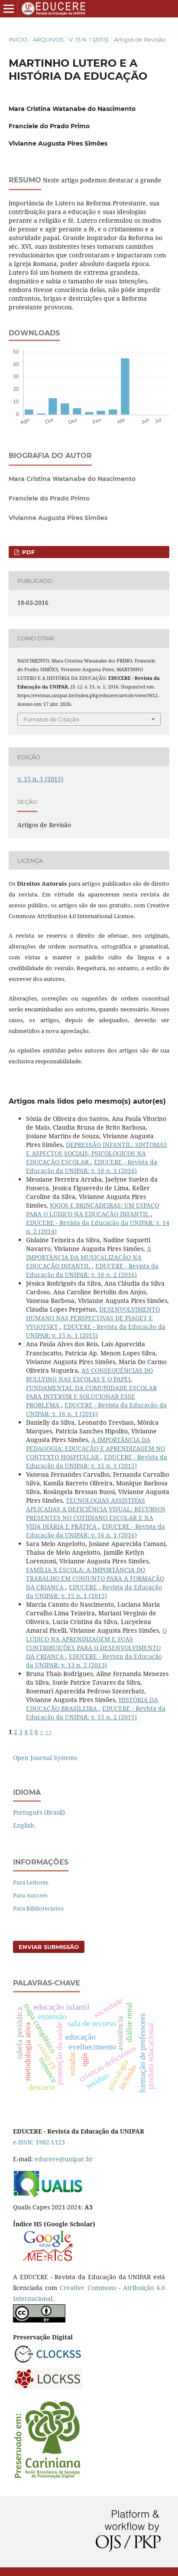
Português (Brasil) (39, 1812)
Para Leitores (31, 1882)
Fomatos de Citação (51, 719)
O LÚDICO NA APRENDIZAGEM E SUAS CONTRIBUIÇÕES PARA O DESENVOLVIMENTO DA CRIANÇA (96, 1643)
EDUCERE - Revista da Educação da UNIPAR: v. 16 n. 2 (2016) (92, 1270)
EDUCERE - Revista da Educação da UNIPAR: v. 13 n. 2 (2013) (94, 1660)
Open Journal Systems (45, 1758)
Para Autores (30, 1895)
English (23, 1825)
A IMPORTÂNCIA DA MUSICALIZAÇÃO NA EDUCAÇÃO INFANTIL (88, 1257)
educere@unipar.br (64, 2159)
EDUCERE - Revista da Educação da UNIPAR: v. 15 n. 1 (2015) (95, 1330)
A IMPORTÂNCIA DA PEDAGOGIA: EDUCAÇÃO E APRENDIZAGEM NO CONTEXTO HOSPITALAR (95, 1448)
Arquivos (48, 39)
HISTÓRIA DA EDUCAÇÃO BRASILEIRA (92, 1704)
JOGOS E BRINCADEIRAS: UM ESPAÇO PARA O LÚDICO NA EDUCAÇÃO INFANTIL (92, 1209)
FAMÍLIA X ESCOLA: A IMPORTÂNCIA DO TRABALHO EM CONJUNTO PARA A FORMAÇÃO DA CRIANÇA (95, 1578)
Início (18, 39)
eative (75, 2288)
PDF (27, 552)
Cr (63, 2288)
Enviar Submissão (49, 1946)
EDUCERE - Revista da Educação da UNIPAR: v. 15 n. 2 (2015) (95, 1712)
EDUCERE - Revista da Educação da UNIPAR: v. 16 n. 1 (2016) (91, 1166)
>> (48, 1732)
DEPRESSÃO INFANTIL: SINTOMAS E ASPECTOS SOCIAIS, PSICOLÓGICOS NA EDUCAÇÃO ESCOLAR (96, 1153)
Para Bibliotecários (38, 1908)
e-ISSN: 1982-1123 (39, 2142)
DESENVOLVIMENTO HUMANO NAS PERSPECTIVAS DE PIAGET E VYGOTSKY (93, 1318)
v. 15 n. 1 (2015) (88, 39)
